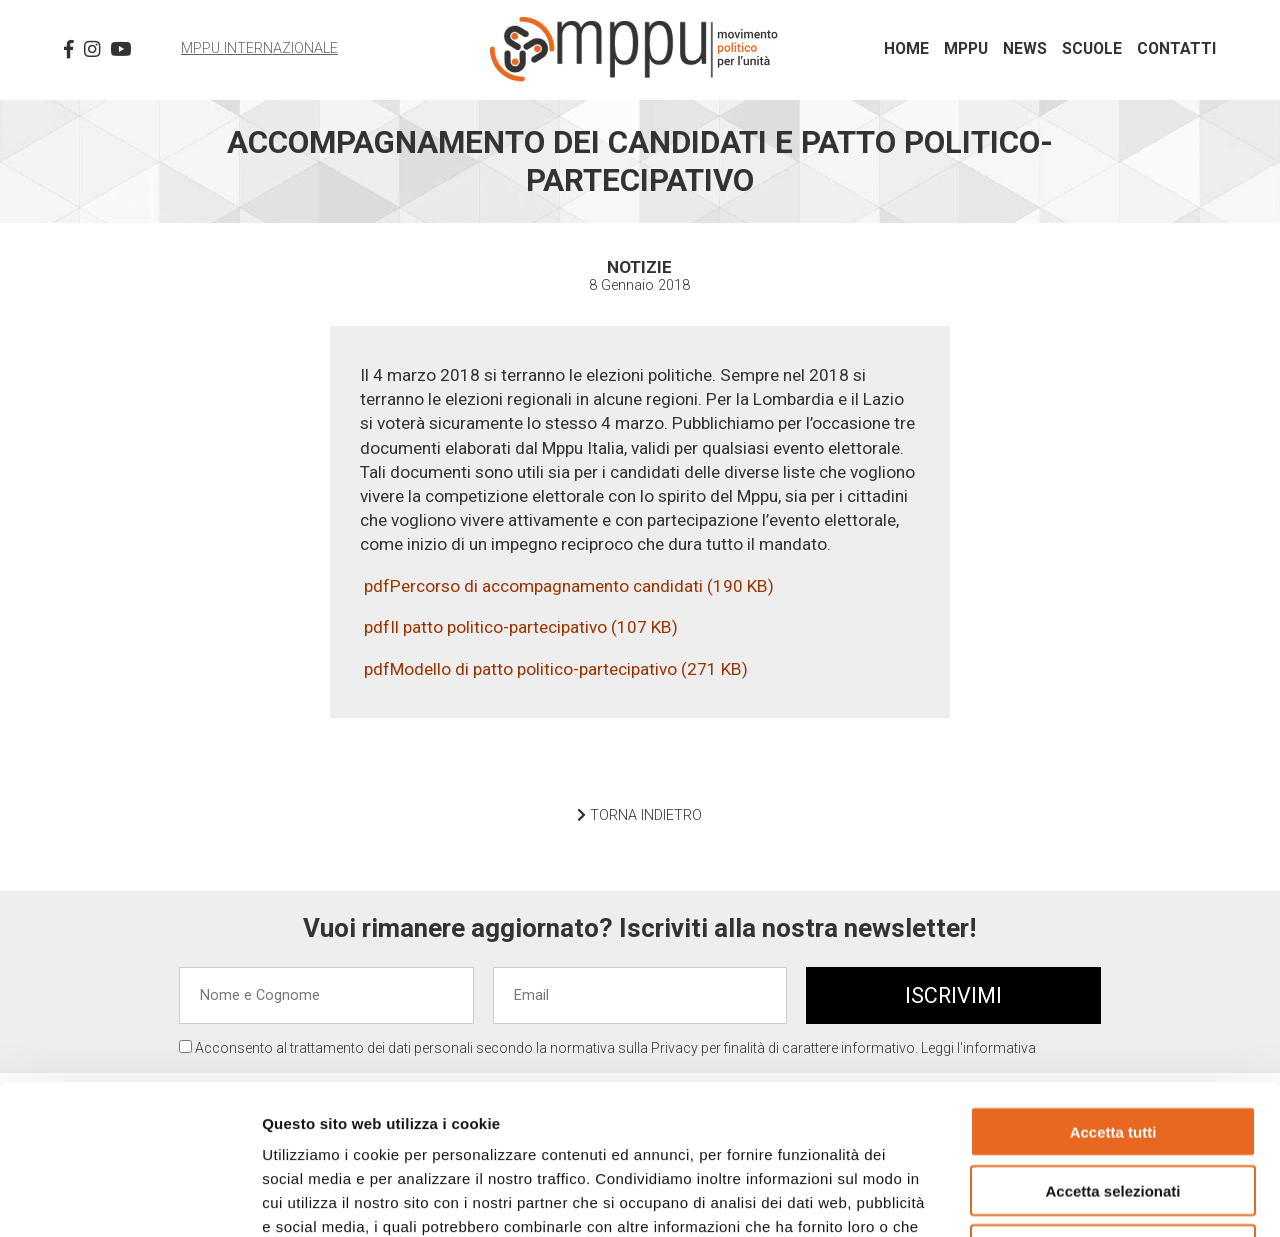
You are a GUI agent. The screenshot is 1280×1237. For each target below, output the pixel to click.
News (1025, 49)
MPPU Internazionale (259, 48)
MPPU (966, 49)
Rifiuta (1113, 1109)
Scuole (1092, 49)
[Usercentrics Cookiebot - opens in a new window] (129, 1198)
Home (906, 49)
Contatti (1176, 49)
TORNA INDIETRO (639, 815)
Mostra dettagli (1052, 1197)
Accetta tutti (1113, 991)
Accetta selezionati (1112, 1050)
